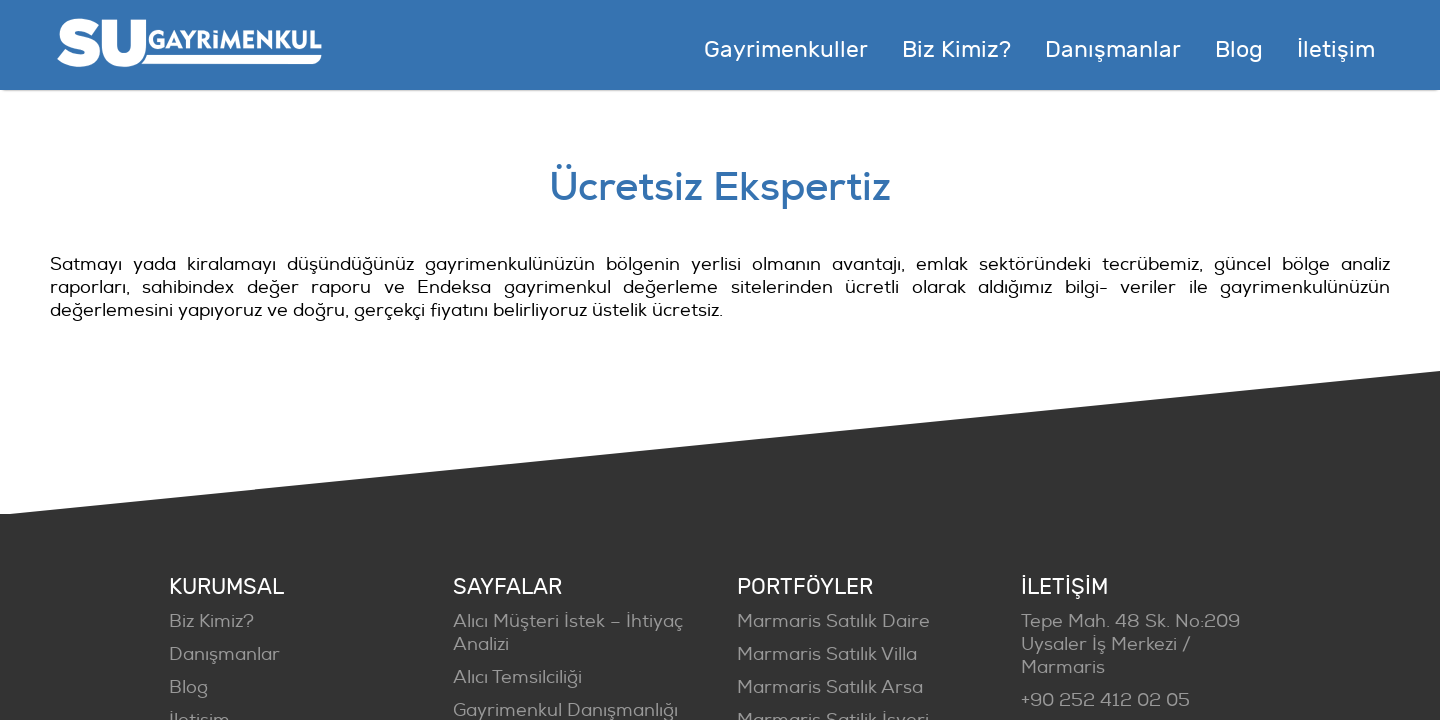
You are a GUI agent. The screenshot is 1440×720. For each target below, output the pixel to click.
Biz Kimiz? (211, 621)
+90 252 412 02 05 (1105, 700)
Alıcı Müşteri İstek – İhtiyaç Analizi (568, 633)
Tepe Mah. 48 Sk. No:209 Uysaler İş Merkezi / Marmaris (1130, 644)
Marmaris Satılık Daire (833, 621)
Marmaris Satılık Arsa (830, 687)
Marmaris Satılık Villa (827, 654)
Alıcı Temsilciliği (517, 677)
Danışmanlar (224, 654)
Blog (188, 687)
